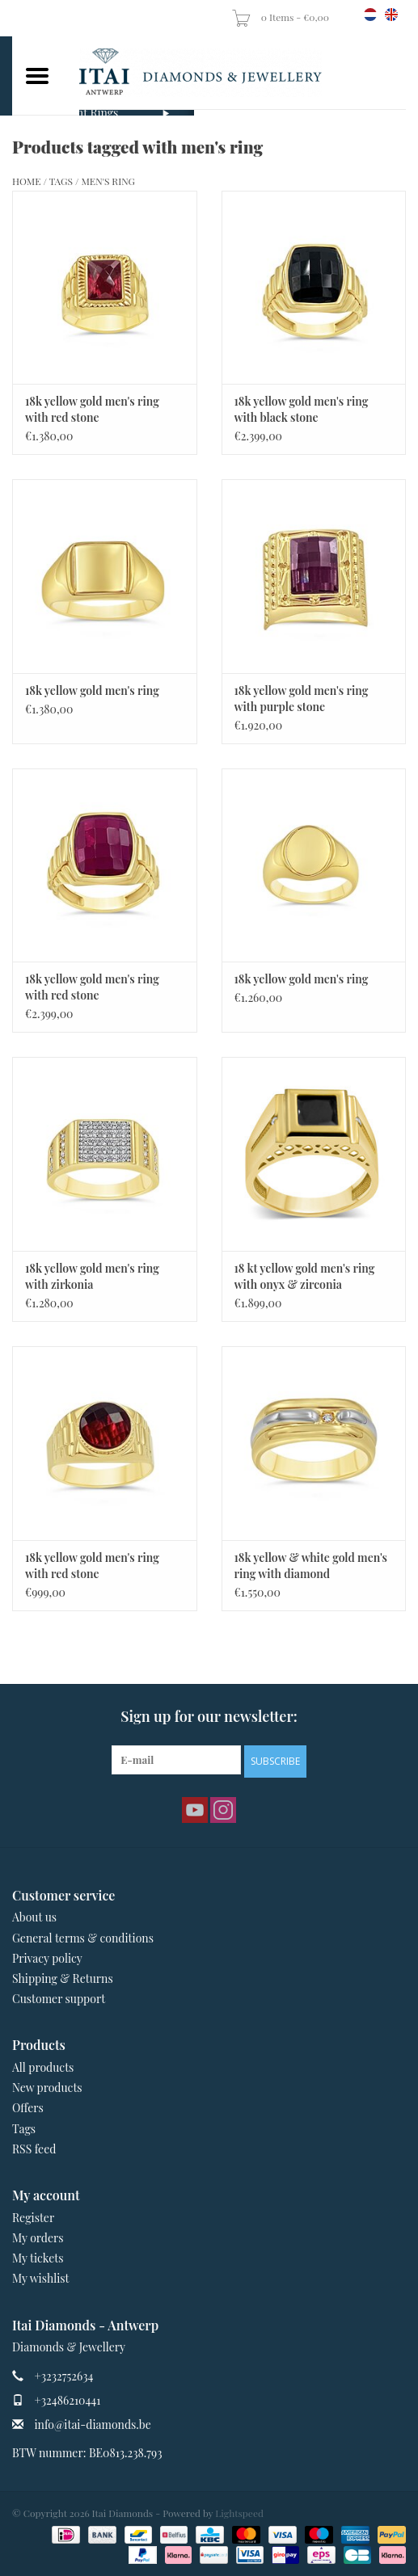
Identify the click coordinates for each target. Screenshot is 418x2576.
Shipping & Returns (62, 1978)
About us (34, 1917)
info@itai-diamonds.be (93, 2424)
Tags (61, 181)
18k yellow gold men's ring (92, 690)
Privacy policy (47, 1958)
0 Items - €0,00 (281, 17)
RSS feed (34, 2149)
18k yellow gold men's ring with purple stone (301, 698)
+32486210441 (68, 2400)
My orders (38, 2238)
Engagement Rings (71, 112)
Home (26, 181)
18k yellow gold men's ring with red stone (92, 409)
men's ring (108, 181)
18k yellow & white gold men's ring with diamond (311, 1565)
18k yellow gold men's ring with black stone (301, 409)
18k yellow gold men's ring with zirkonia (92, 1276)
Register (33, 2217)
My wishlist (41, 2278)
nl (370, 14)
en (391, 14)
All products (43, 2067)
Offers (28, 2107)
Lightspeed (239, 2513)
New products (47, 2087)
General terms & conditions (83, 1938)
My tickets (37, 2258)
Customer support (58, 1998)
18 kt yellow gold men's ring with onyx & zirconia (304, 1276)
